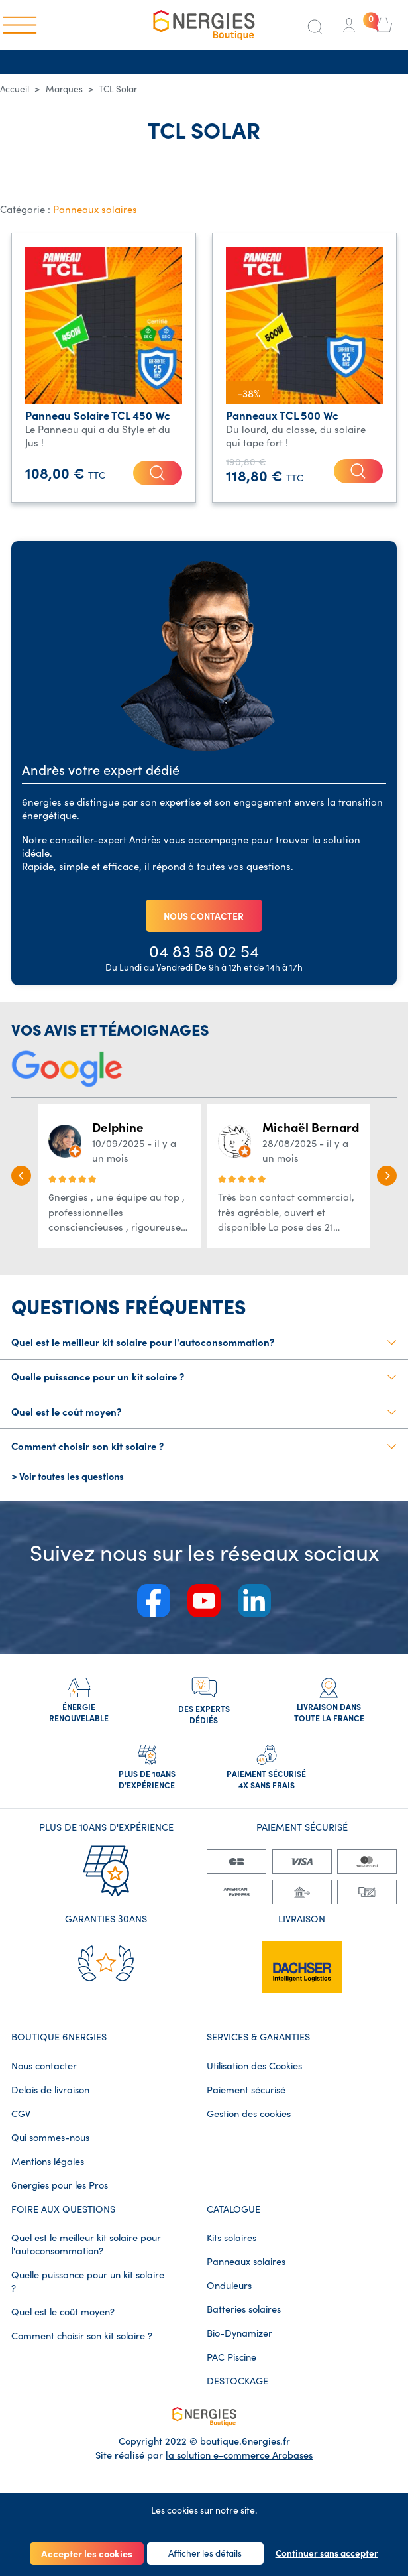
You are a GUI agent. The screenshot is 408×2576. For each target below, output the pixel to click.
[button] (21, 1179)
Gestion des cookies (249, 2125)
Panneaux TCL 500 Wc (282, 414)
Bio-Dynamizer (239, 2344)
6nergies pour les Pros (59, 2196)
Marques (64, 88)
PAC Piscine (231, 2368)
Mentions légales (47, 2172)
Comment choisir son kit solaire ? (81, 2347)
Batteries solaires (244, 2320)
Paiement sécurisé (246, 2101)
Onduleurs (229, 2296)
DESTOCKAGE (237, 2392)
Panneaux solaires (95, 208)
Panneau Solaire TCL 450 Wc (97, 414)
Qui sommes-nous (50, 2149)
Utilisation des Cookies (254, 2077)
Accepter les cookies (86, 2553)
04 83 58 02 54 (204, 953)
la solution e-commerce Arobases (239, 2466)
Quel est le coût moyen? (63, 2323)
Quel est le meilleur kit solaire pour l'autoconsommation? (86, 2255)
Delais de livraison (50, 2101)
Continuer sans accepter (327, 2553)
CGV (20, 2125)
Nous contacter (44, 2077)
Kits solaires (231, 2249)
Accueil (14, 88)
